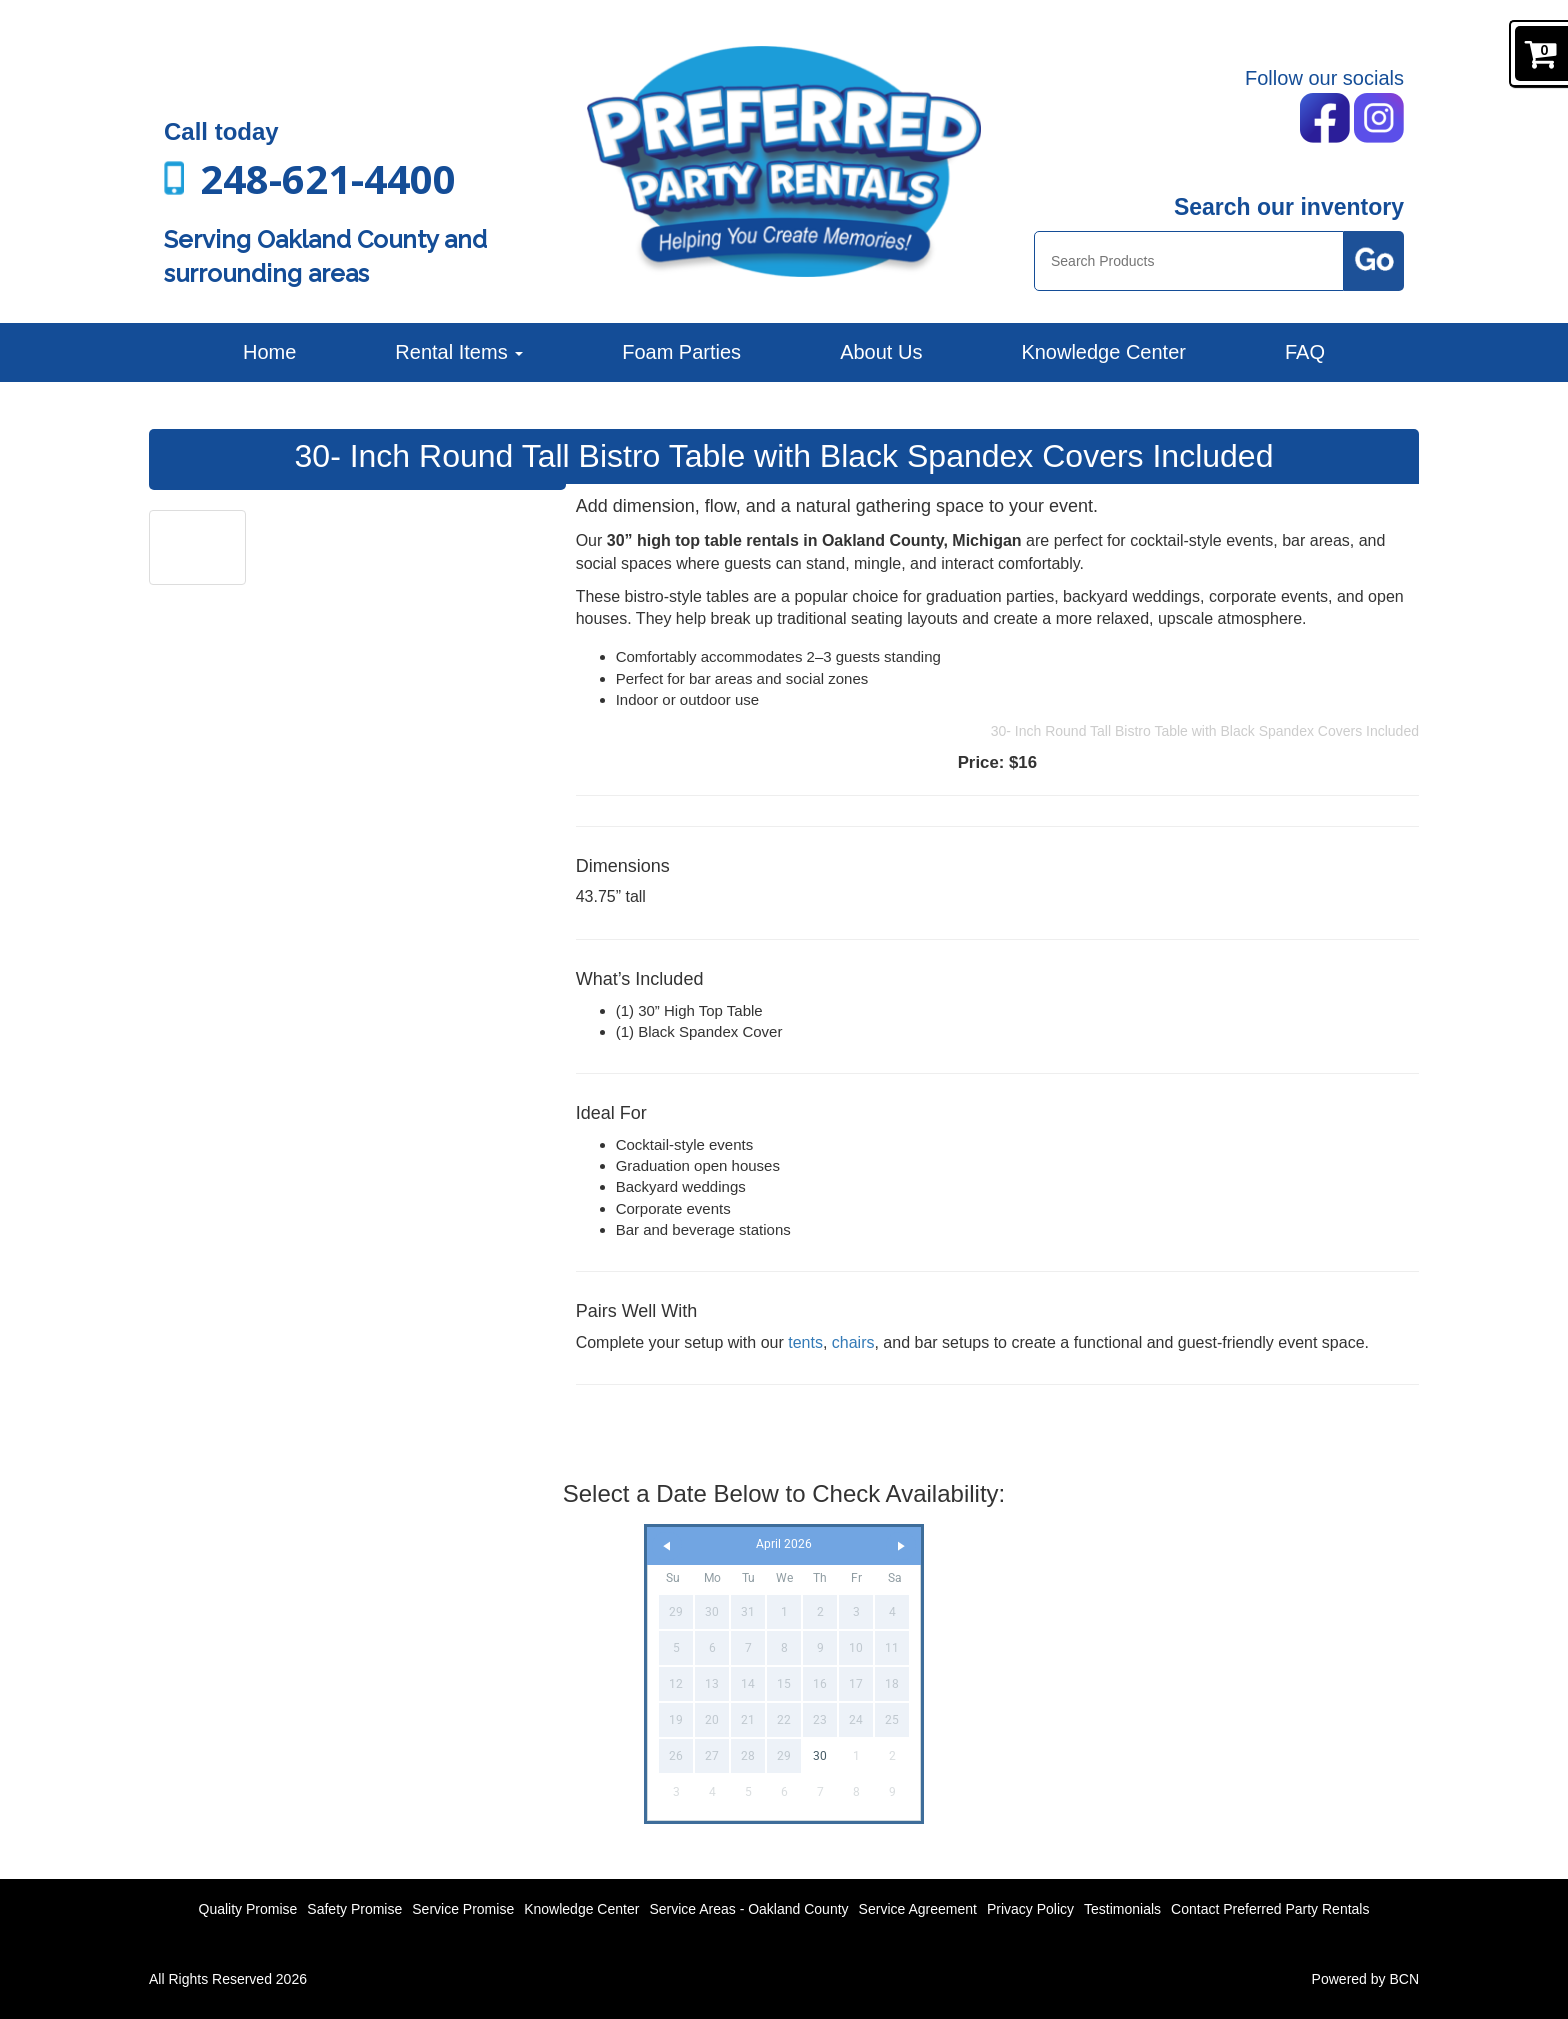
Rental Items (459, 352)
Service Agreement (918, 1909)
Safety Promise (354, 1909)
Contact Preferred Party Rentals (1270, 1909)
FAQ (1305, 352)
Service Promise (463, 1909)
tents (805, 1342)
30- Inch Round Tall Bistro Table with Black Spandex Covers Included (1205, 731)
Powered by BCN (1365, 1979)
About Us (881, 352)
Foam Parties (681, 352)
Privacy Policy (1030, 1909)
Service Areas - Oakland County (748, 1909)
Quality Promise (248, 1909)
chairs (853, 1342)
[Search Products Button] (1374, 261)
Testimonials (1122, 1909)
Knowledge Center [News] (1103, 352)
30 (820, 1756)
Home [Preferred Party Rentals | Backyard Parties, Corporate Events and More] (269, 352)
